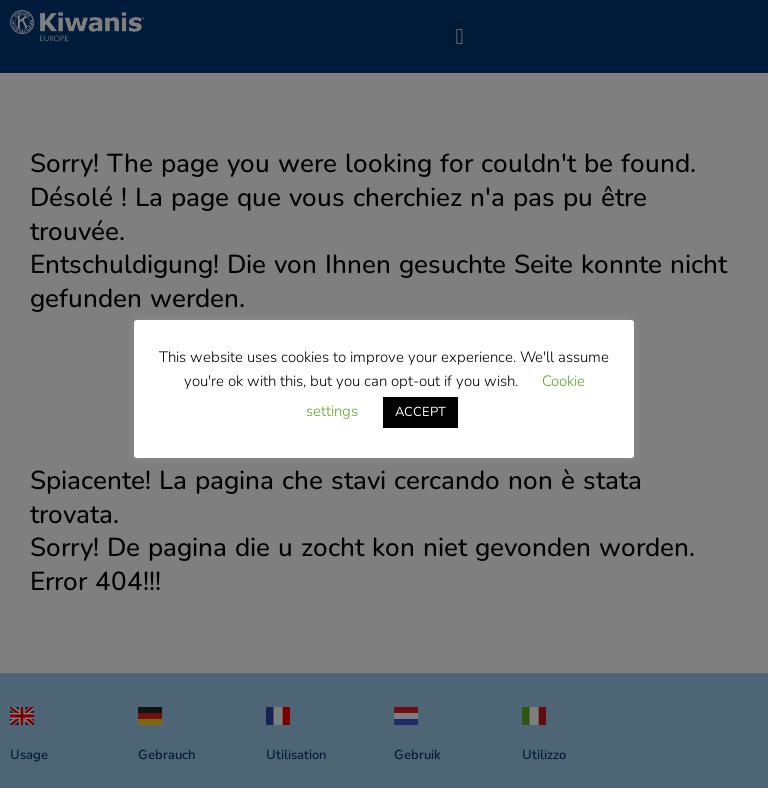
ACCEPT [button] (420, 412)
